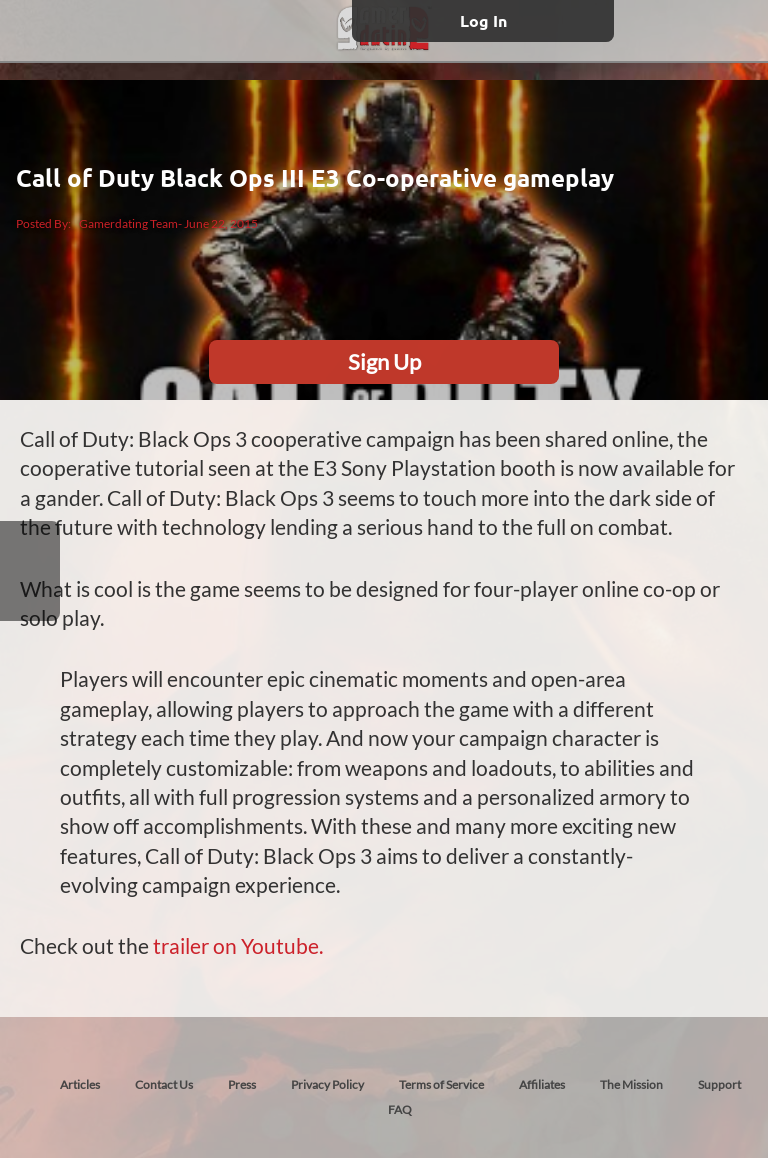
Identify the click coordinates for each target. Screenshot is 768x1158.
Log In (483, 20)
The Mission (631, 1084)
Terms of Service (441, 1084)
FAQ (400, 1109)
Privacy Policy (327, 1084)
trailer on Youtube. (238, 945)
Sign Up (384, 361)
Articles (80, 1084)
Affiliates (542, 1084)
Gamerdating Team (128, 223)
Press (242, 1084)
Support (719, 1084)
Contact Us (164, 1084)
